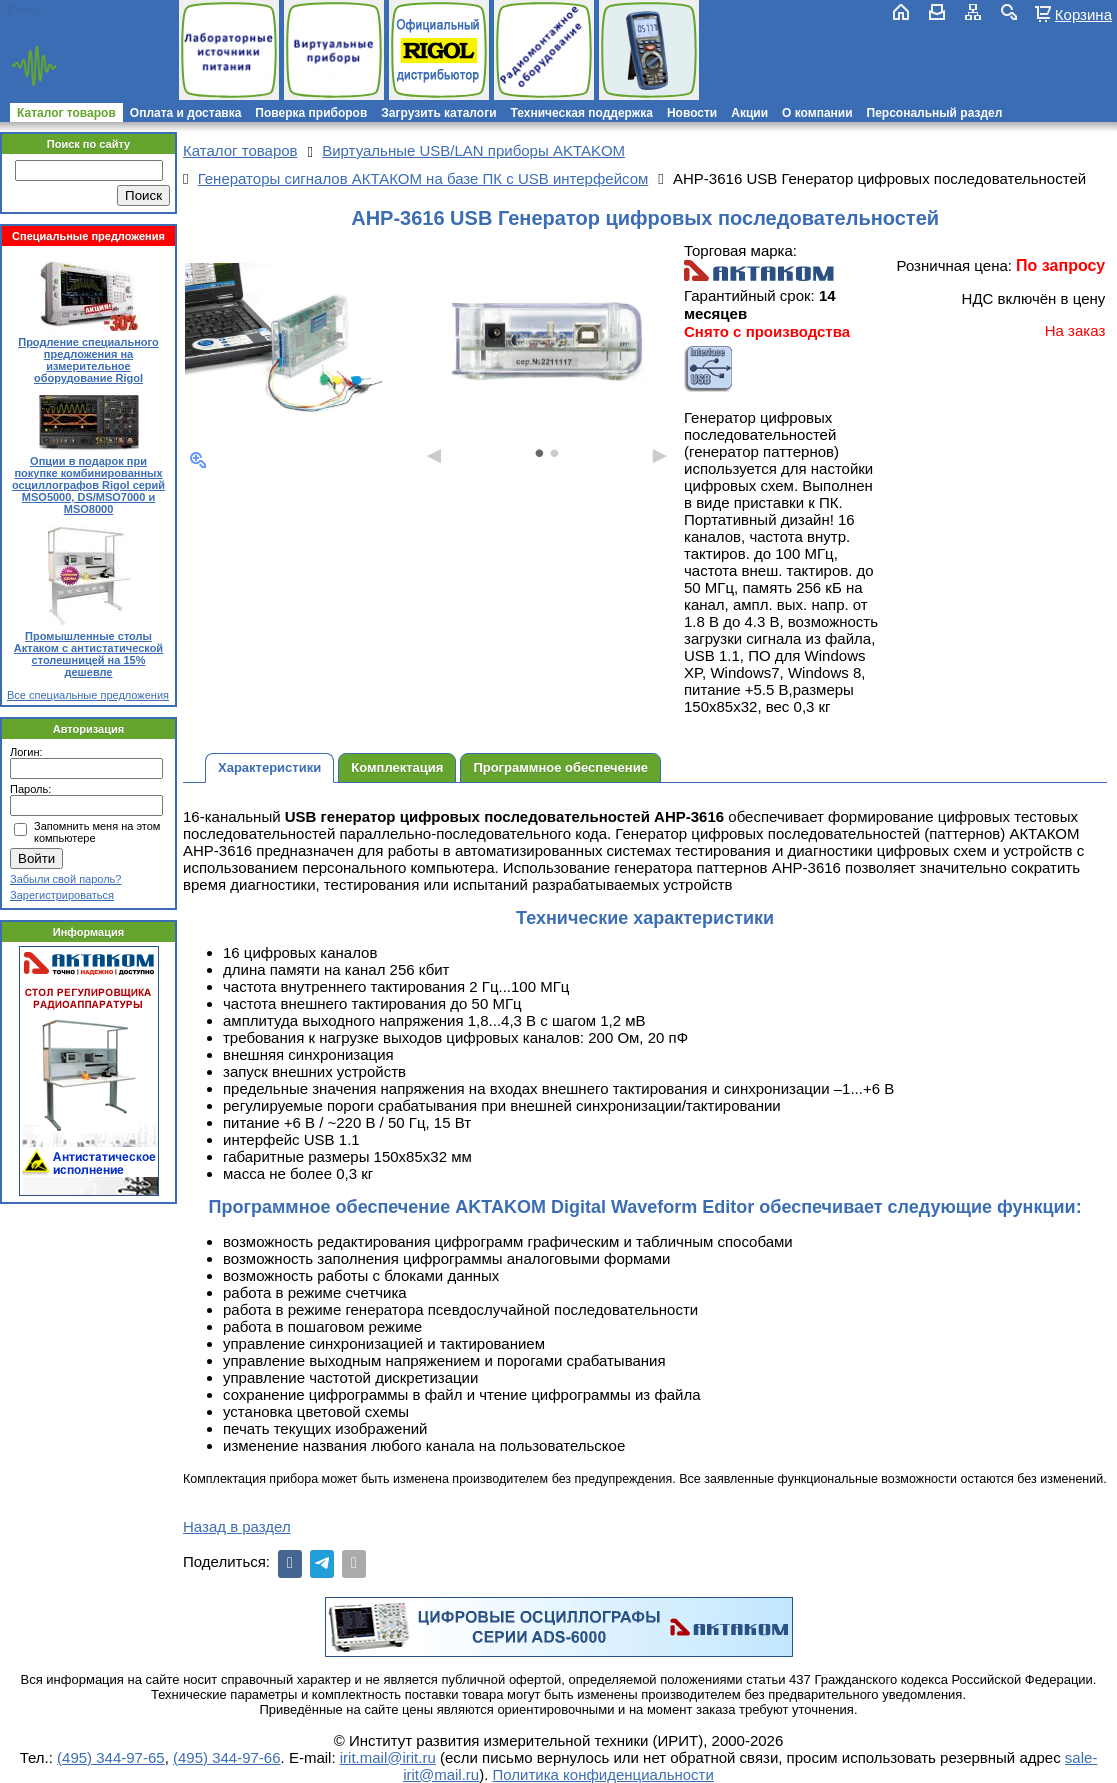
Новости (692, 113)
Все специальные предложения (88, 695)
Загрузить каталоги (438, 113)
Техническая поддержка (582, 113)
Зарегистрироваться (62, 895)
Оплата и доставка (186, 113)
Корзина (1083, 14)
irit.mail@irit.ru (67, 26)
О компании (817, 113)
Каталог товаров (66, 113)
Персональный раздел (935, 113)
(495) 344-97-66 (227, 1757)
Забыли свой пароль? (65, 879)
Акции (749, 113)
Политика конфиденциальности (603, 1774)
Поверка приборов (311, 113)
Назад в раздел (237, 1526)
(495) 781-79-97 (102, 9)
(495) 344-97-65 (111, 1757)
